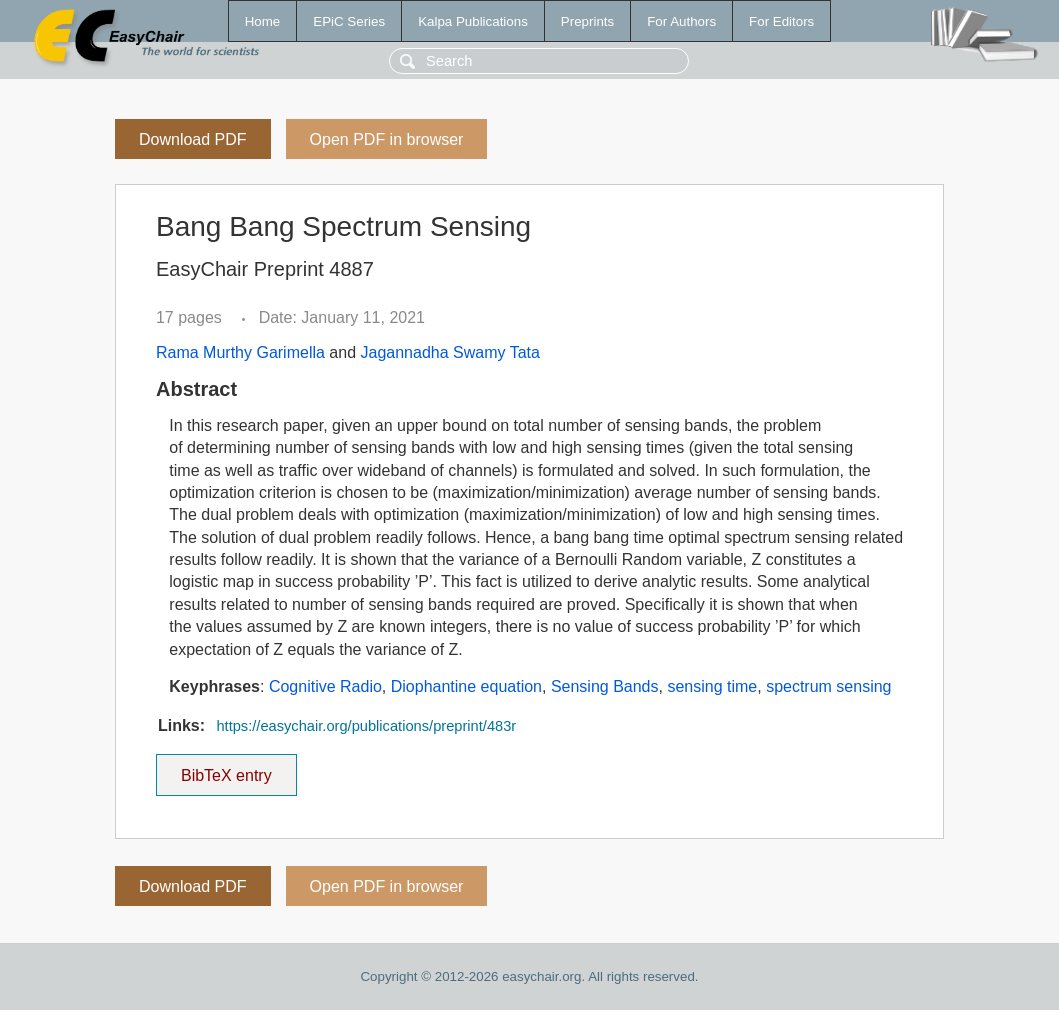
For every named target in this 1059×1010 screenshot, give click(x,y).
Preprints (587, 21)
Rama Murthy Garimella (240, 352)
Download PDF (193, 139)
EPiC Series (349, 21)
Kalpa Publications (473, 21)
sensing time (712, 686)
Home (263, 21)
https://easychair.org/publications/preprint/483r (366, 726)
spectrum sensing (828, 686)
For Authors (681, 21)
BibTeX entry (226, 769)
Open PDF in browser (387, 139)
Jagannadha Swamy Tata (450, 352)
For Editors (781, 21)
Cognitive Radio (325, 686)
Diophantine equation (466, 686)
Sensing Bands (605, 686)
